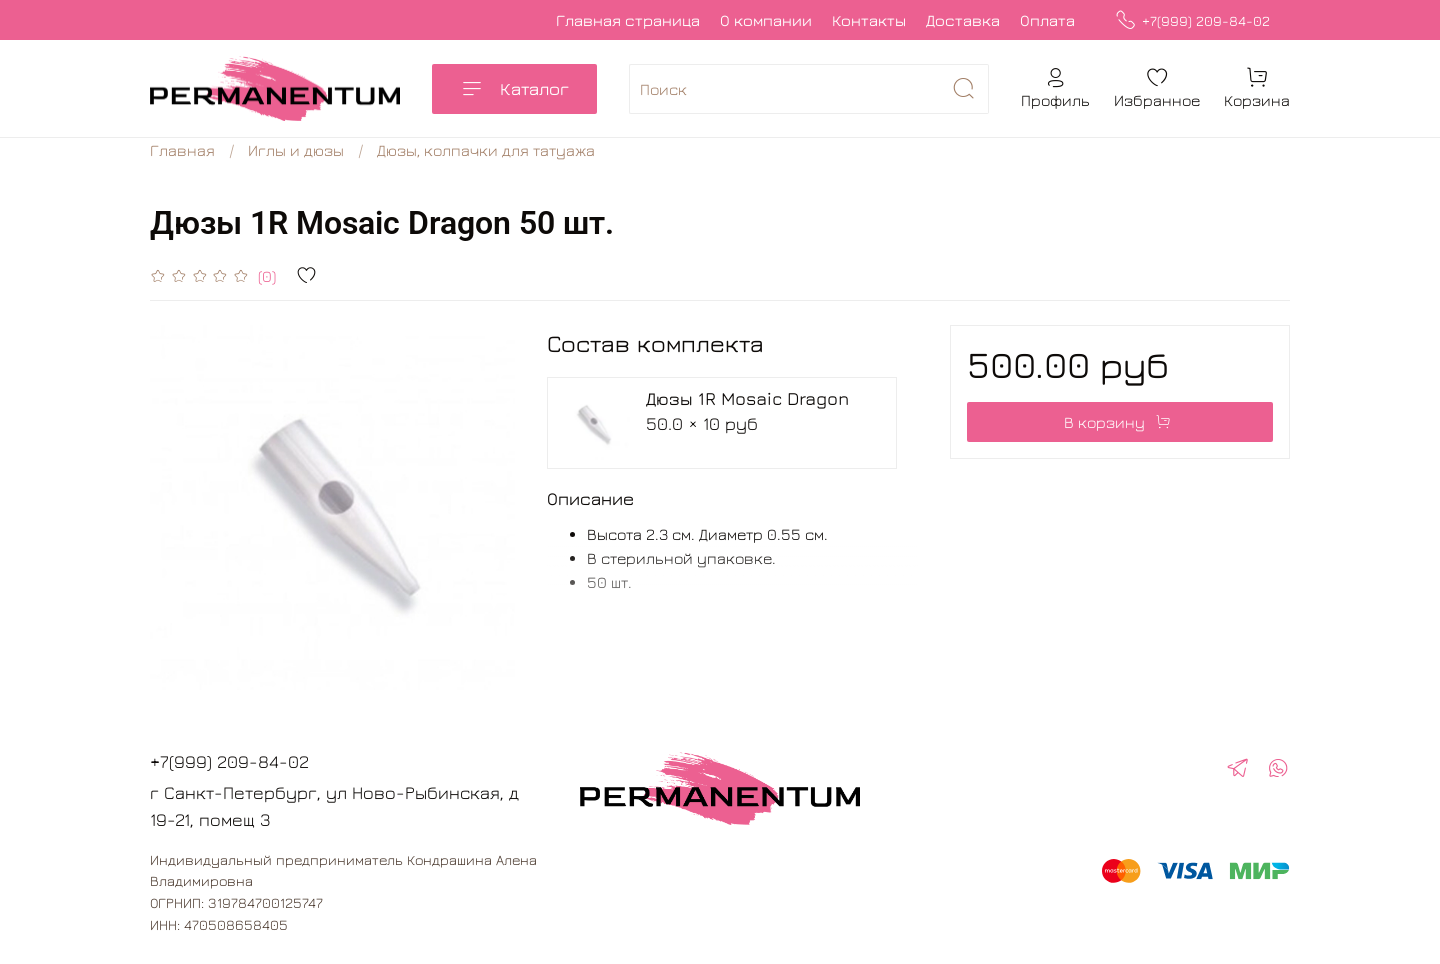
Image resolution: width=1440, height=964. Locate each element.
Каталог (514, 89)
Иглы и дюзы (296, 150)
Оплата (1047, 20)
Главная (182, 150)
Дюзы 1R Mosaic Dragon (747, 398)
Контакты (869, 20)
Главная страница (628, 20)
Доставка (963, 20)
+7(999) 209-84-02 (1192, 20)
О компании (766, 20)
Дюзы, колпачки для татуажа (486, 150)
